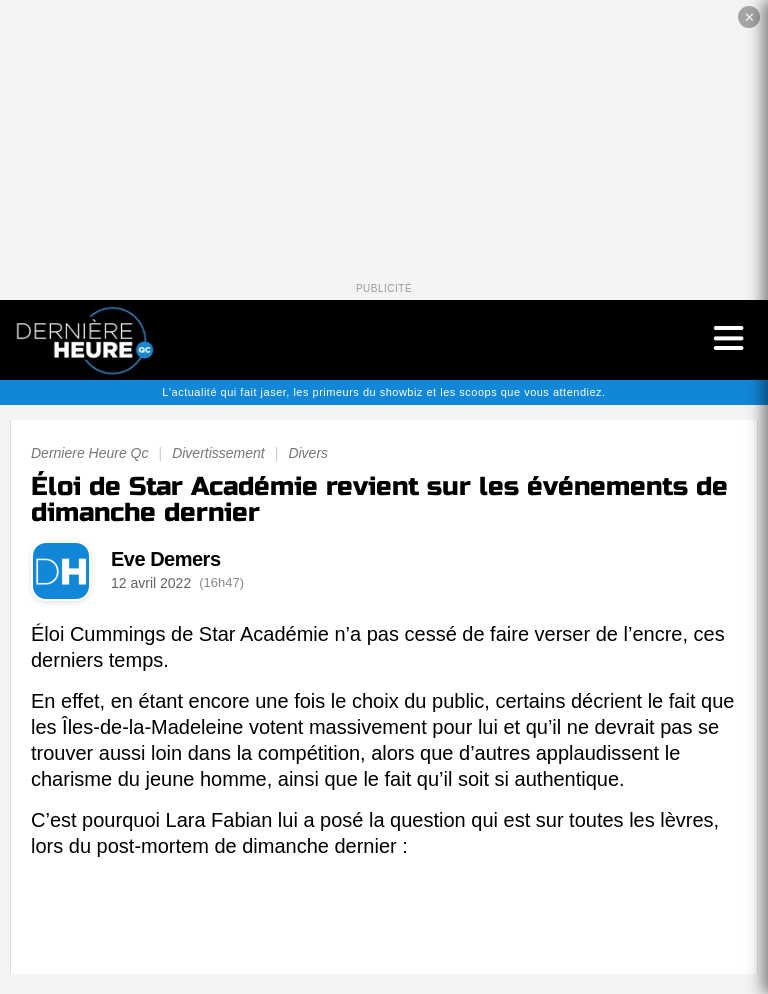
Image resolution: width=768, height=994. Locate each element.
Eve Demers (166, 559)
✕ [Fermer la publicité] (749, 17)
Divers (308, 453)
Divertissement (218, 453)
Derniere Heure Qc (90, 453)
